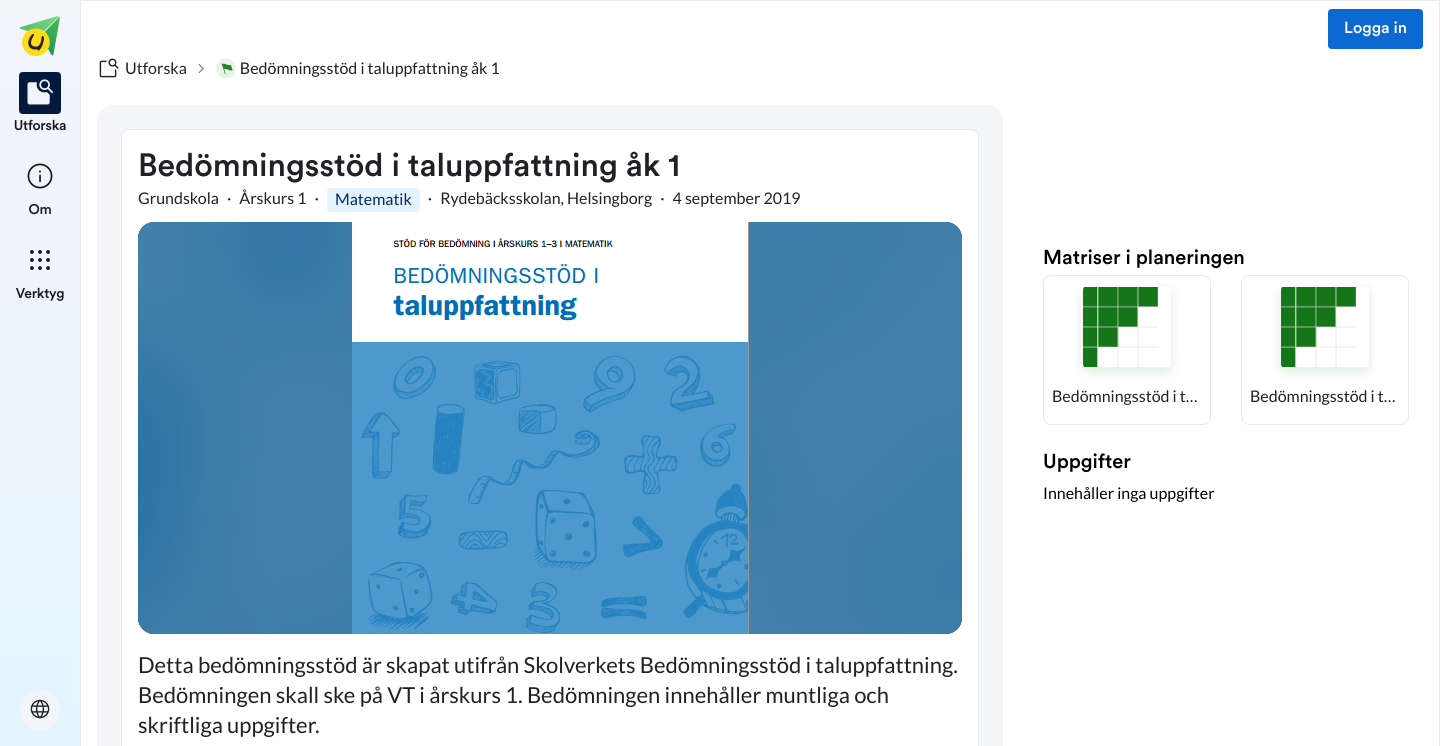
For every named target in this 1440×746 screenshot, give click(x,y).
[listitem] (40, 104)
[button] (1127, 350)
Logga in (1375, 29)
